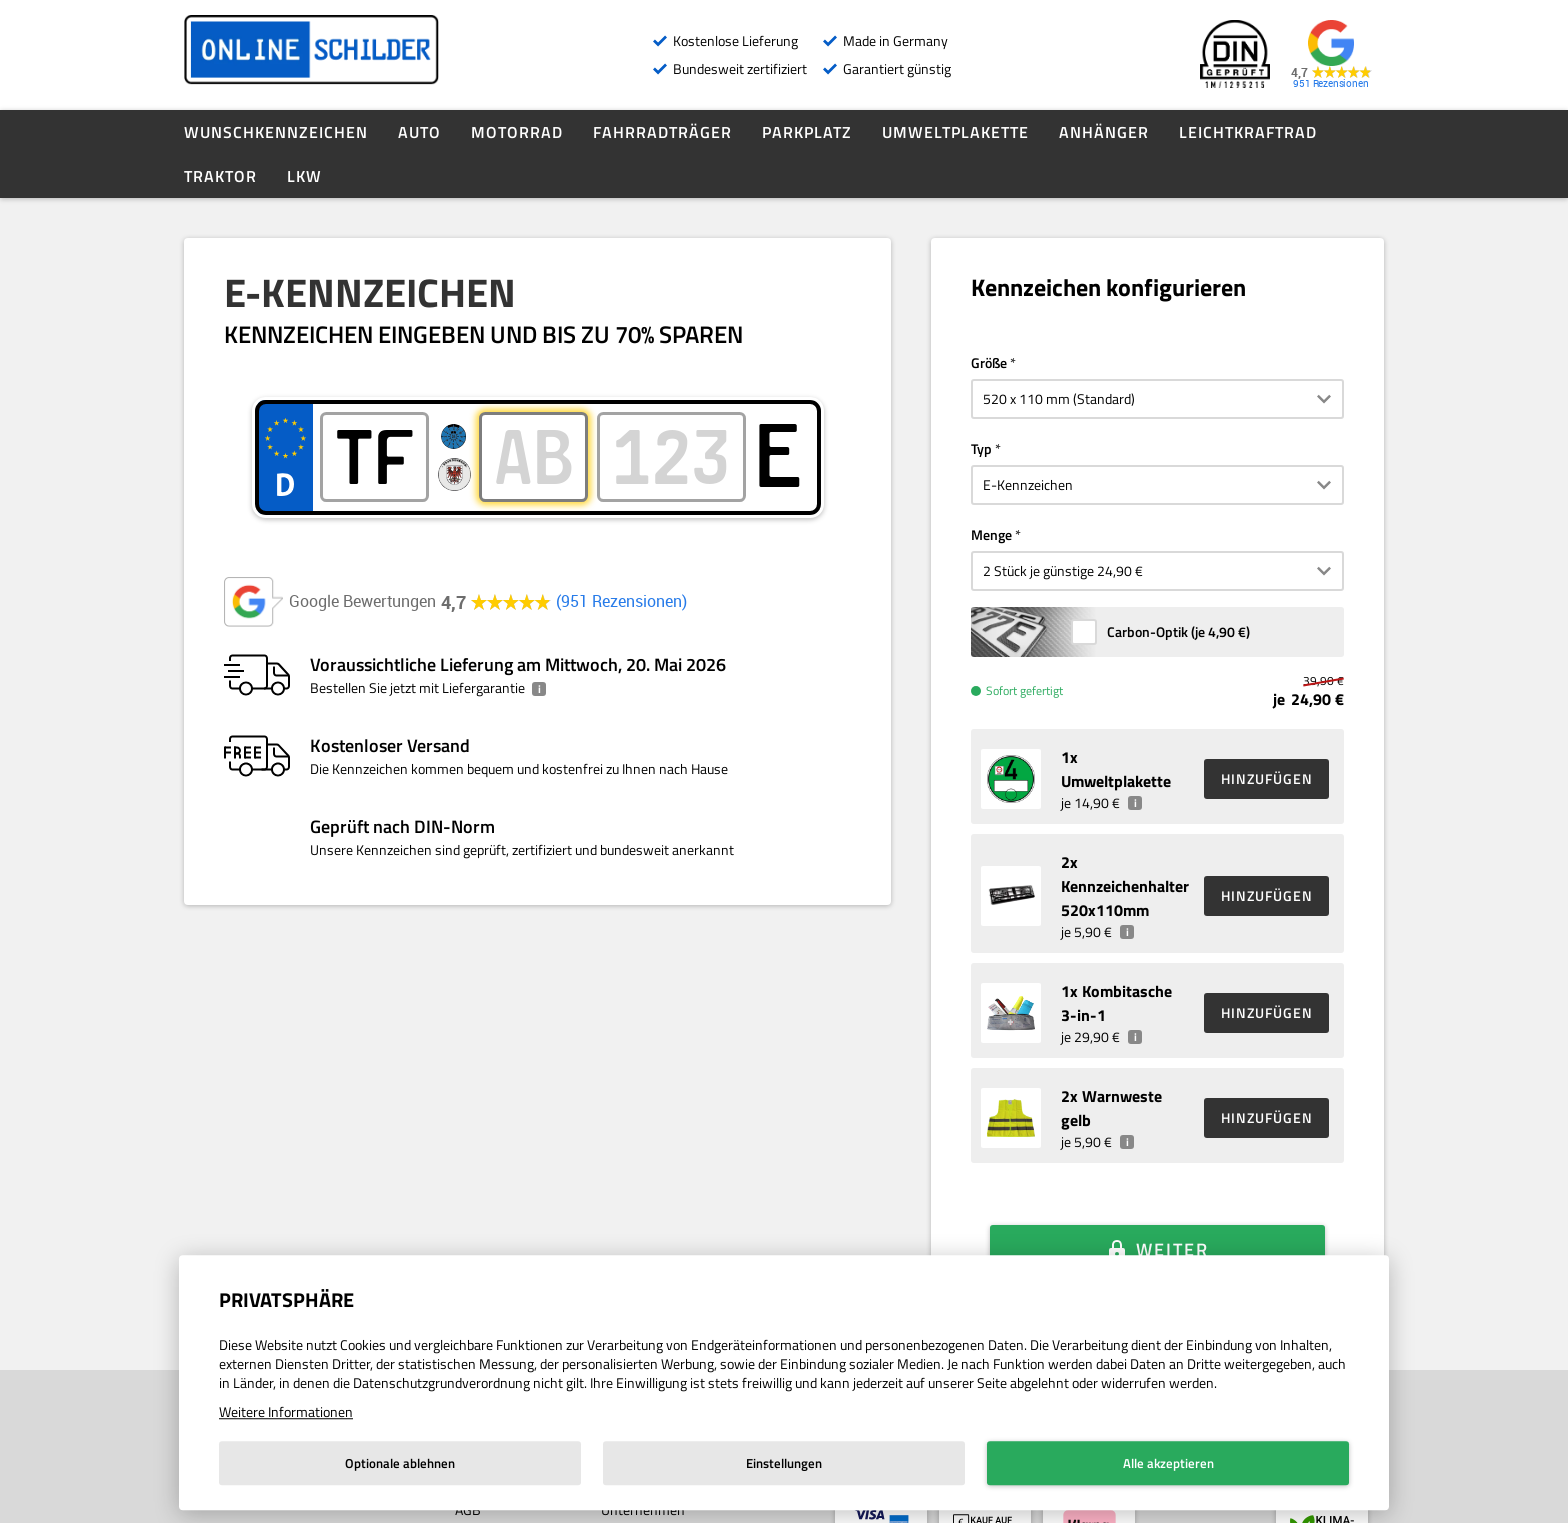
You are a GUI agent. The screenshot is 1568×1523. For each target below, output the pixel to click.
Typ (981, 448)
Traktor (220, 176)
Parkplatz (807, 132)
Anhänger (1104, 132)
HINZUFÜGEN (1267, 778)
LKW (304, 176)
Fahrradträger (662, 132)
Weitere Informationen (286, 1411)
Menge (991, 534)
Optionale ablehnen (400, 1463)
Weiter (1172, 1221)
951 (621, 601)
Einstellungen (784, 1463)
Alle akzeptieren (1168, 1463)
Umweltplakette (955, 132)
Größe (989, 362)
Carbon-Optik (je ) (1178, 631)
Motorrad (517, 132)
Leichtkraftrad (1248, 132)
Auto (419, 132)
